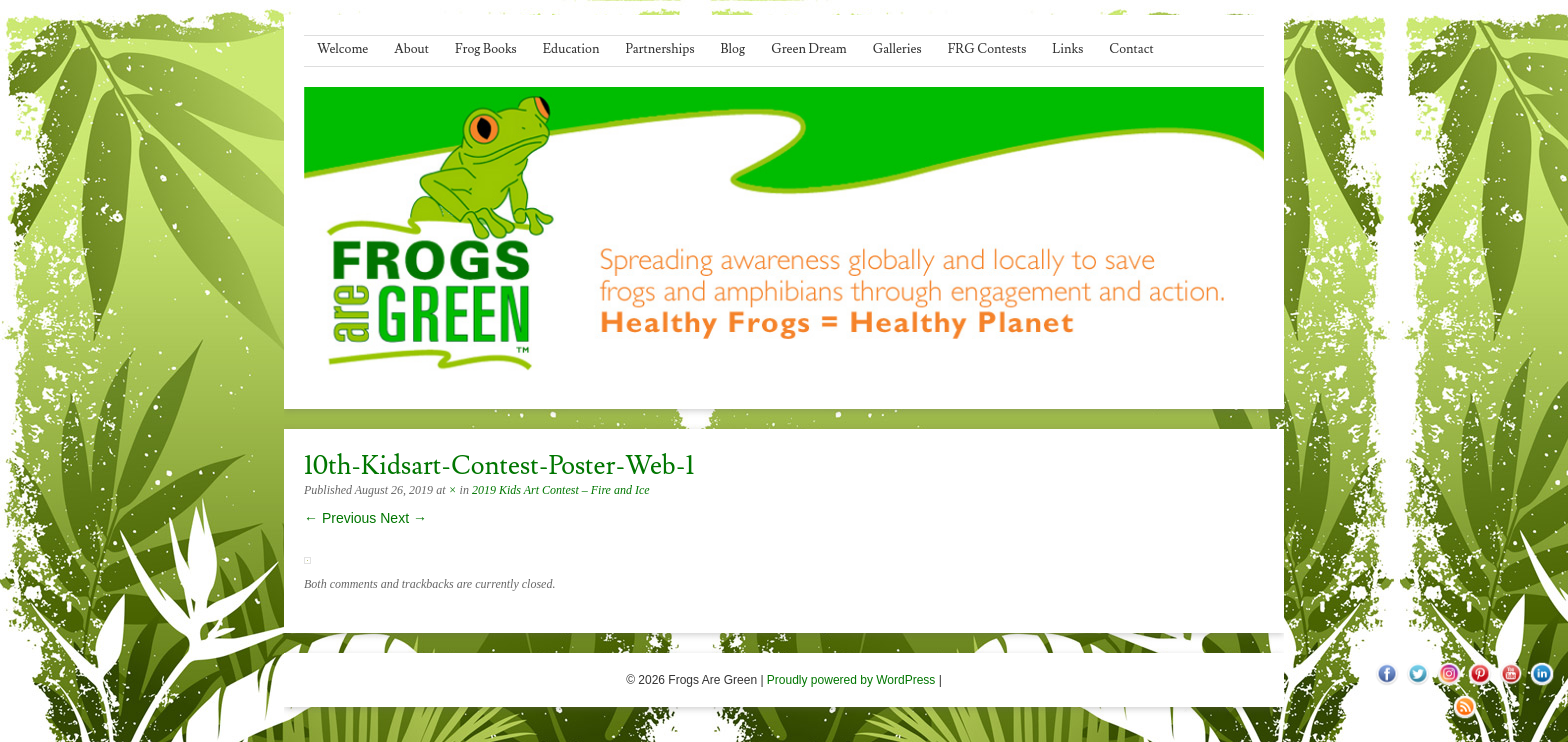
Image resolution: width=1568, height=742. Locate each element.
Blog (733, 49)
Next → (403, 518)
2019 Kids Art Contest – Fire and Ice (561, 490)
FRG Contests (987, 49)
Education (571, 49)
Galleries (897, 49)
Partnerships (659, 49)
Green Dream (809, 49)
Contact (1131, 49)
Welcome (342, 49)
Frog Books (486, 49)
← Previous (340, 518)
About (411, 49)
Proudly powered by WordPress (851, 680)
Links (1067, 49)
